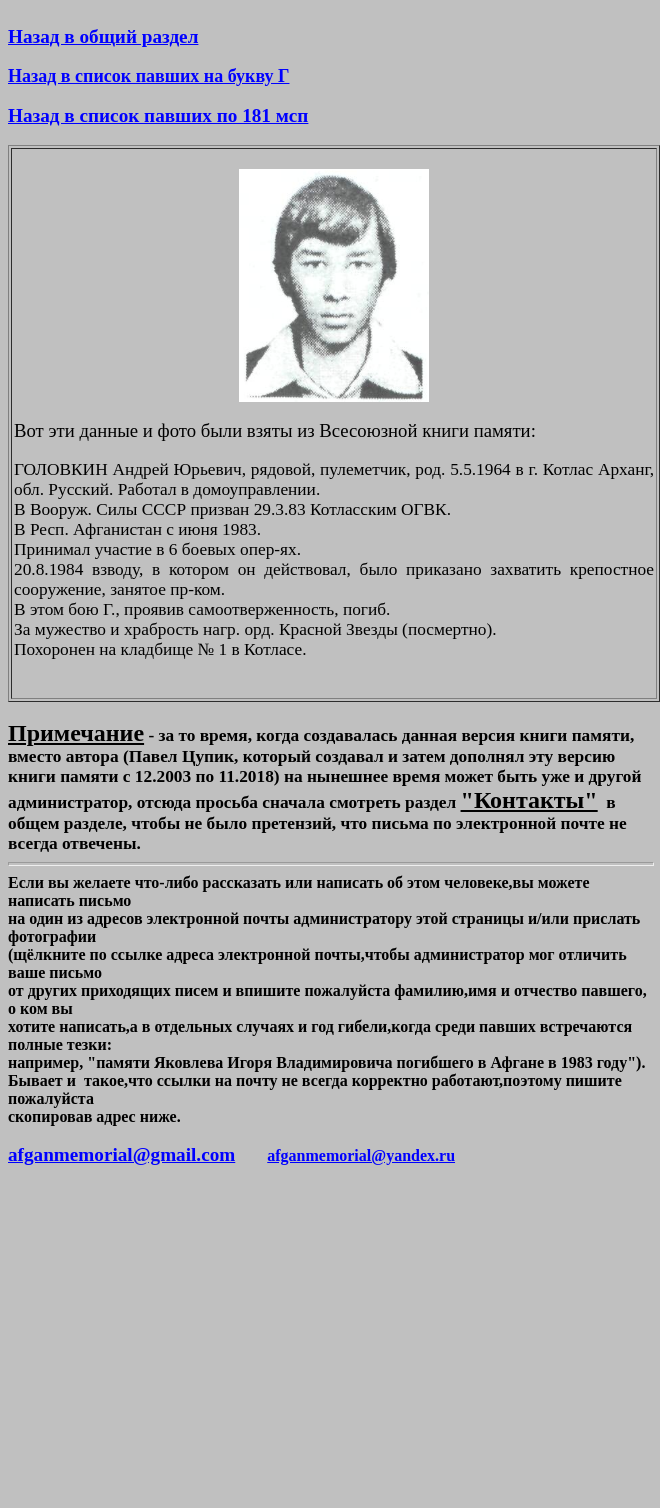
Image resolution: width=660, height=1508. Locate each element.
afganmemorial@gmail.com (121, 1154)
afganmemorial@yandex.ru (361, 1155)
